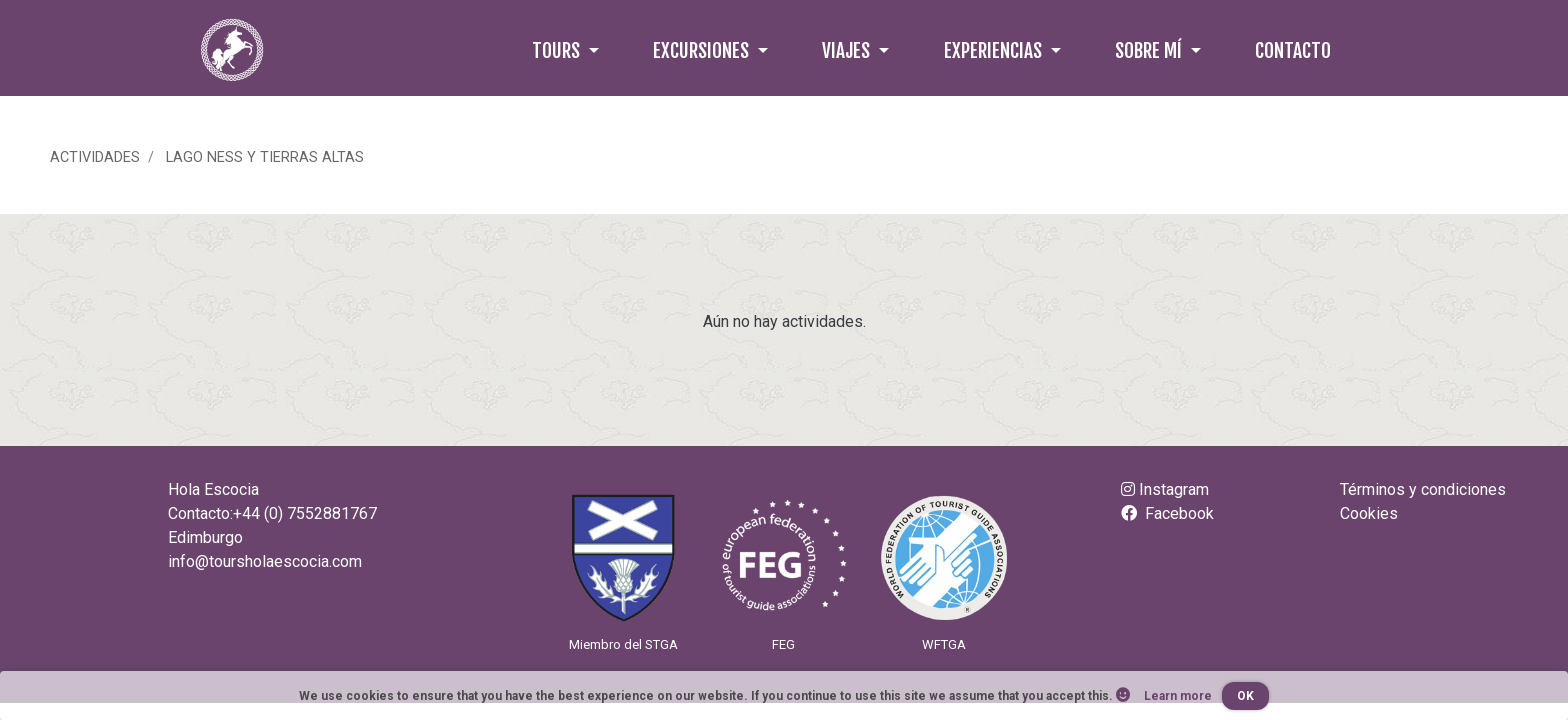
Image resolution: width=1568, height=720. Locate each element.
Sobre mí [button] (1150, 51)
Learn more (1178, 696)
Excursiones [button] (703, 51)
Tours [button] (558, 51)
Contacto (1293, 51)
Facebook (1167, 513)
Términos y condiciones (1423, 489)
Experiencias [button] (995, 51)
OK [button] (1245, 696)
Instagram (1165, 489)
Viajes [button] (848, 51)
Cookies (1369, 513)
